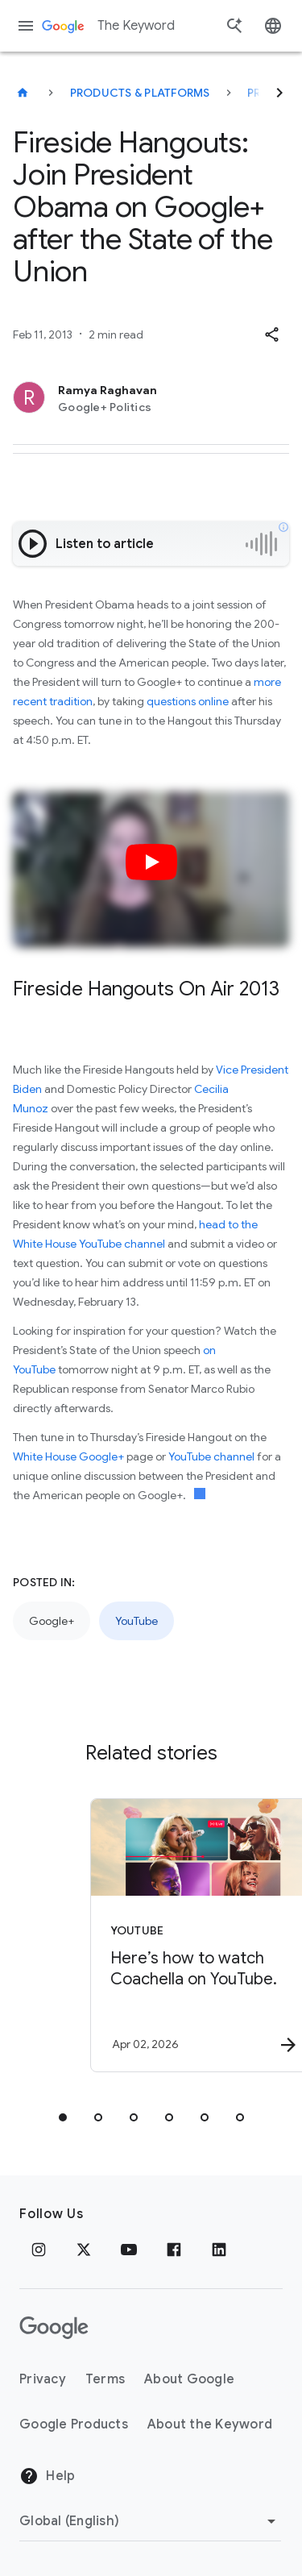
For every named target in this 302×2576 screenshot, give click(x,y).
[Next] (279, 92)
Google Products (73, 2424)
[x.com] (83, 2249)
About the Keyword (209, 2424)
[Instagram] (38, 2249)
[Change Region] (150, 2521)
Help (47, 2476)
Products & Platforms (140, 92)
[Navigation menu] (26, 26)
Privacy (42, 2379)
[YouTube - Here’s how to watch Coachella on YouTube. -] (180, 1935)
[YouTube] (129, 2249)
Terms (105, 2379)
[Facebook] (174, 2249)
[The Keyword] (22, 92)
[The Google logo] (54, 2327)
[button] (271, 334)
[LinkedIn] (219, 2249)
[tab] (63, 2117)
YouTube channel (211, 1456)
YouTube (136, 1621)
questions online (188, 701)
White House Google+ (68, 1456)
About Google (189, 2379)
